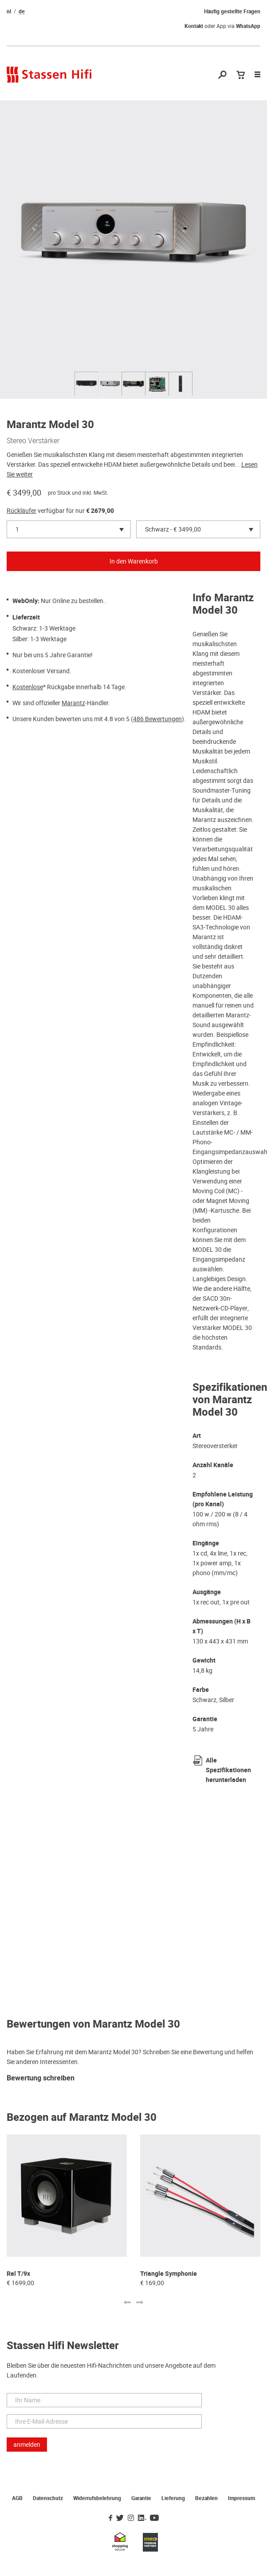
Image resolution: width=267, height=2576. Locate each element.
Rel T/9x (18, 2273)
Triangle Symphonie (168, 2273)
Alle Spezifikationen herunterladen (228, 1770)
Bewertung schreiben (41, 2078)
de (22, 11)
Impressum (241, 2498)
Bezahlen (206, 2498)
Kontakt (194, 26)
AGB (17, 2498)
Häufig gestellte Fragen (232, 12)
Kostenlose (27, 687)
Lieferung (173, 2498)
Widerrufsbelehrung (97, 2498)
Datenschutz (48, 2498)
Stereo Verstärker (33, 440)
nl (9, 11)
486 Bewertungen (157, 718)
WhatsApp (248, 26)
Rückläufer (21, 510)
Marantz (73, 703)
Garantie (141, 2498)
